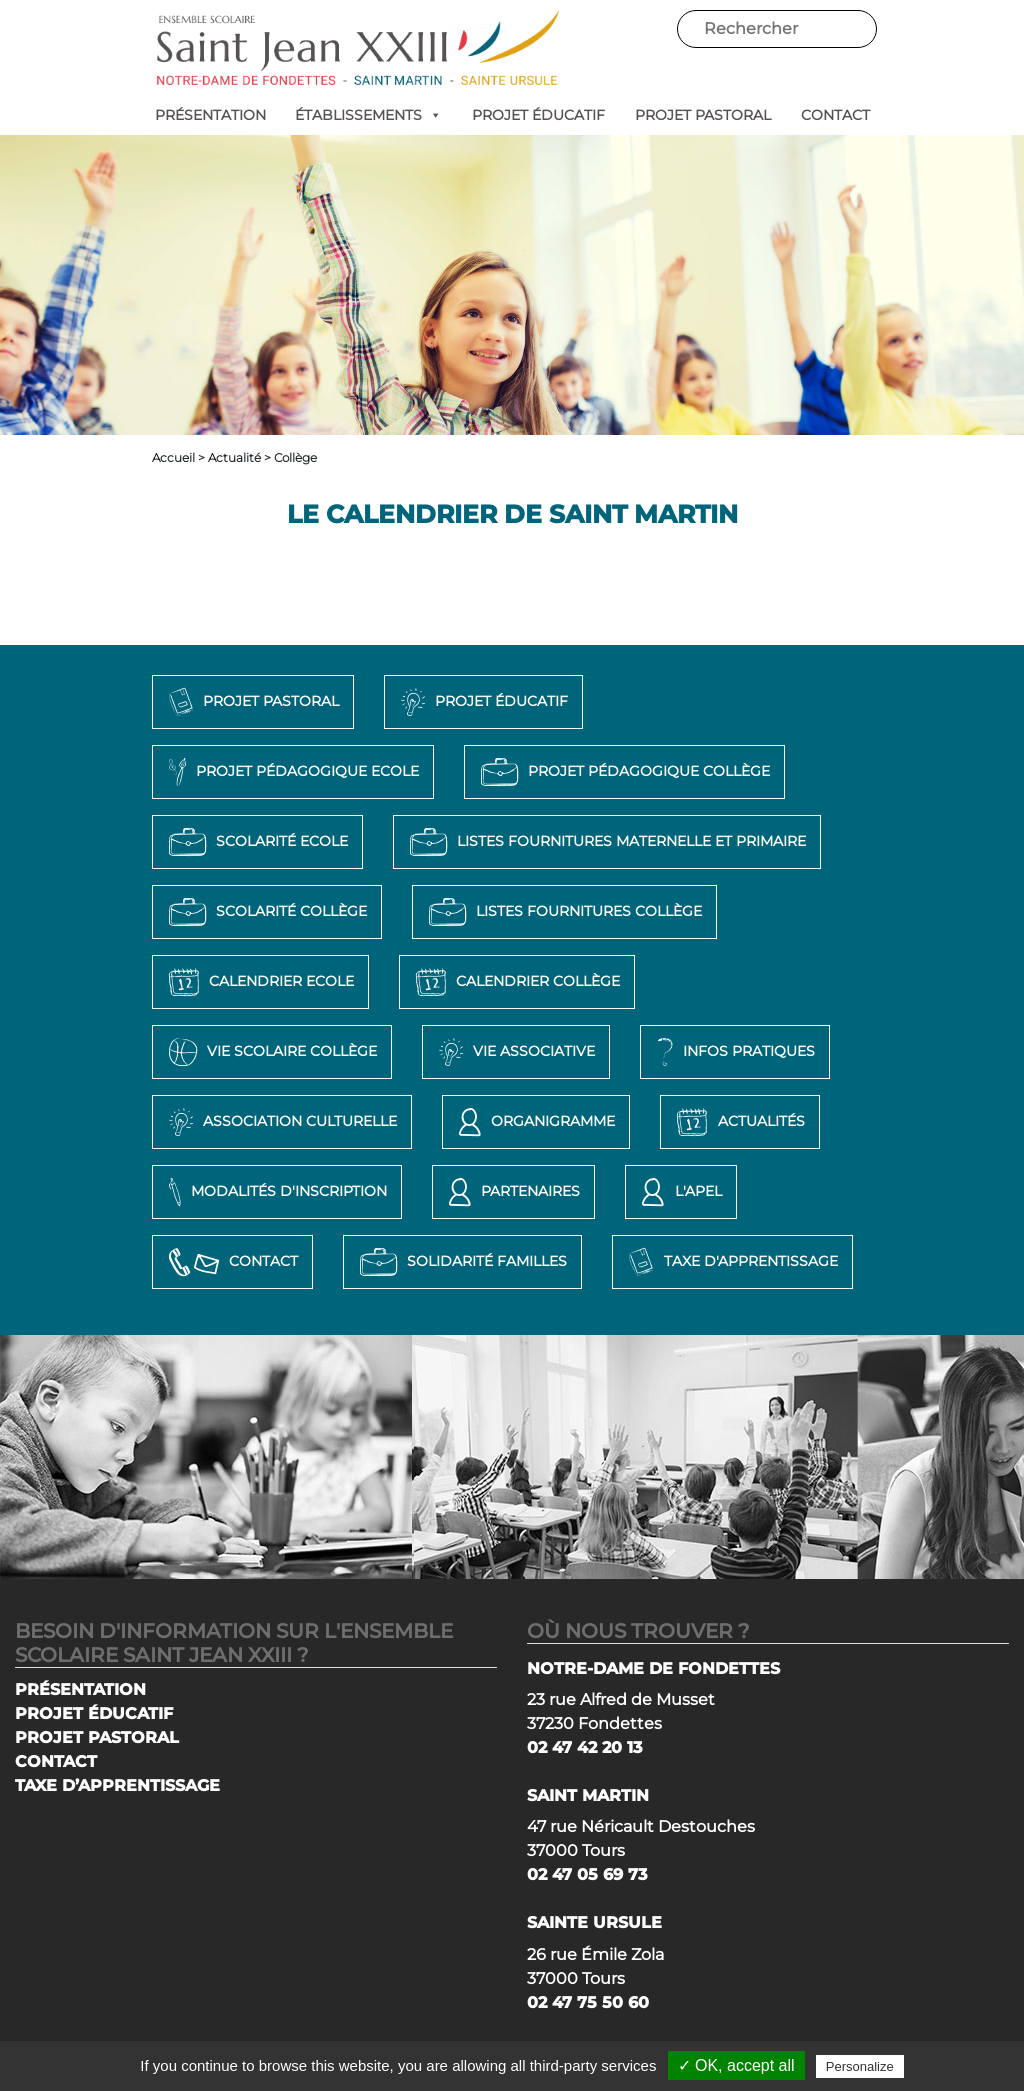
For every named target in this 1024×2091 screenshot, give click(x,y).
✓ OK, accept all (736, 2065)
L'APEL (678, 1192)
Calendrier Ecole (258, 982)
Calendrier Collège (515, 982)
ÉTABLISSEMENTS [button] (368, 115)
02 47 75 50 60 (588, 2002)
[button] (432, 115)
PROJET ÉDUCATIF (538, 115)
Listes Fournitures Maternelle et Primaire (605, 842)
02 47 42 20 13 (584, 1747)
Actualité (234, 457)
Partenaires (511, 1192)
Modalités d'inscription (275, 1192)
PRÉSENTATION (210, 115)
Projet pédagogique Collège (622, 772)
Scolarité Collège (265, 912)
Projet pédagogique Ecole (291, 772)
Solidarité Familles (460, 1262)
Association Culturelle (280, 1122)
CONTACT (835, 115)
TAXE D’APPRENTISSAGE (117, 1785)
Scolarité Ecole (255, 842)
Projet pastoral (251, 702)
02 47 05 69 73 (587, 1874)
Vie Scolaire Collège (270, 1052)
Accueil (173, 457)
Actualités (737, 1122)
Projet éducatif (481, 702)
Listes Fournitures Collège (562, 912)
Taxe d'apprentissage (730, 1262)
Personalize (860, 2066)
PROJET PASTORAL (703, 115)
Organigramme (534, 1122)
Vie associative (514, 1052)
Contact (230, 1262)
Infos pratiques (732, 1052)
